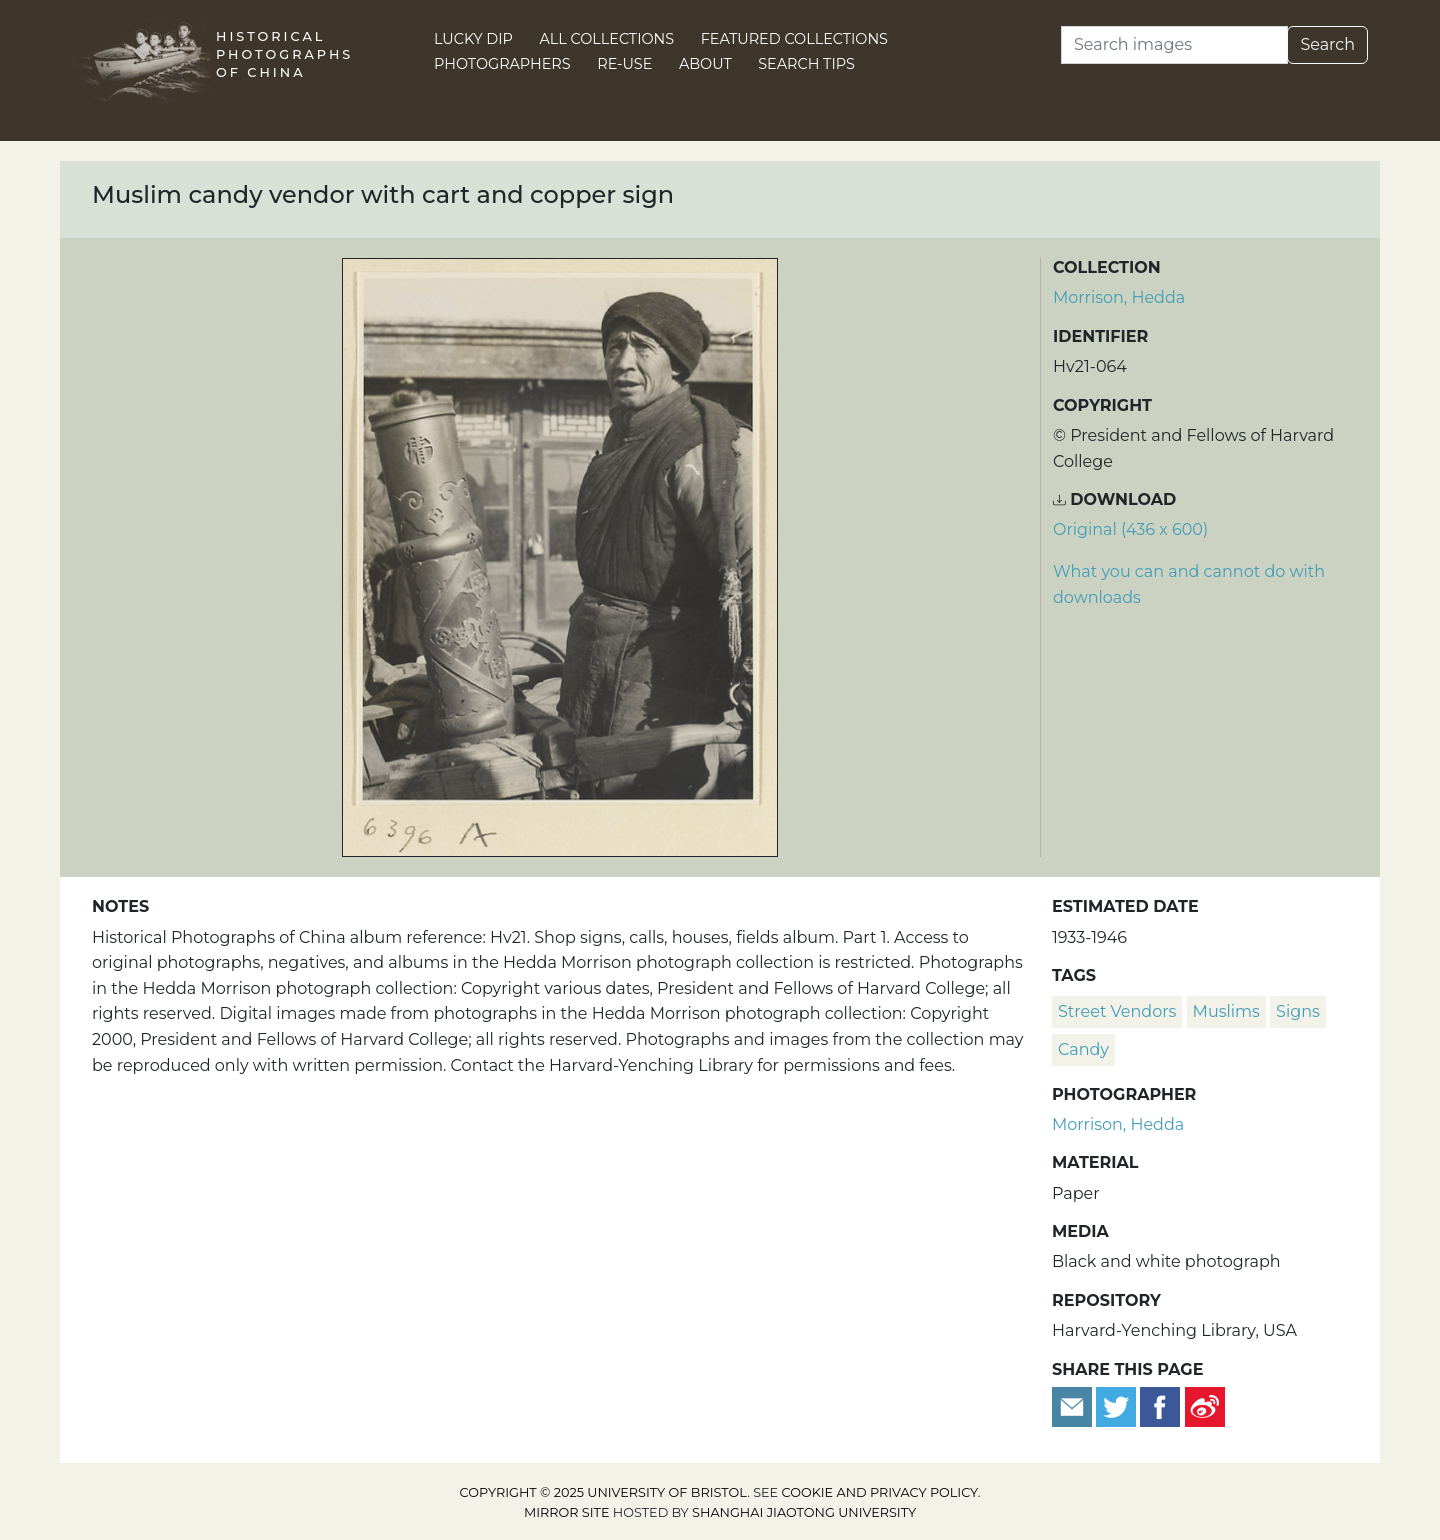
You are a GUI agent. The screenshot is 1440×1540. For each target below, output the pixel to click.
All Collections (607, 39)
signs (1298, 1011)
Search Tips (806, 64)
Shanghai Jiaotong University (804, 1512)
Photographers (502, 64)
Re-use (624, 64)
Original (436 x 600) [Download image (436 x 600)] (1130, 529)
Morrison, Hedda (1119, 297)
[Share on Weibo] (1205, 1405)
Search (1327, 44)
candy (1083, 1049)
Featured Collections (794, 39)
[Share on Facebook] (1160, 1405)
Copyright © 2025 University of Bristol (604, 1492)
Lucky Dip (473, 39)
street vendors (1117, 1011)
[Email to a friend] (1074, 1405)
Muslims (1226, 1011)
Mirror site (567, 1512)
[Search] (1174, 45)
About (705, 64)
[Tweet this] (1118, 1405)
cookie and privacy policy (880, 1492)
